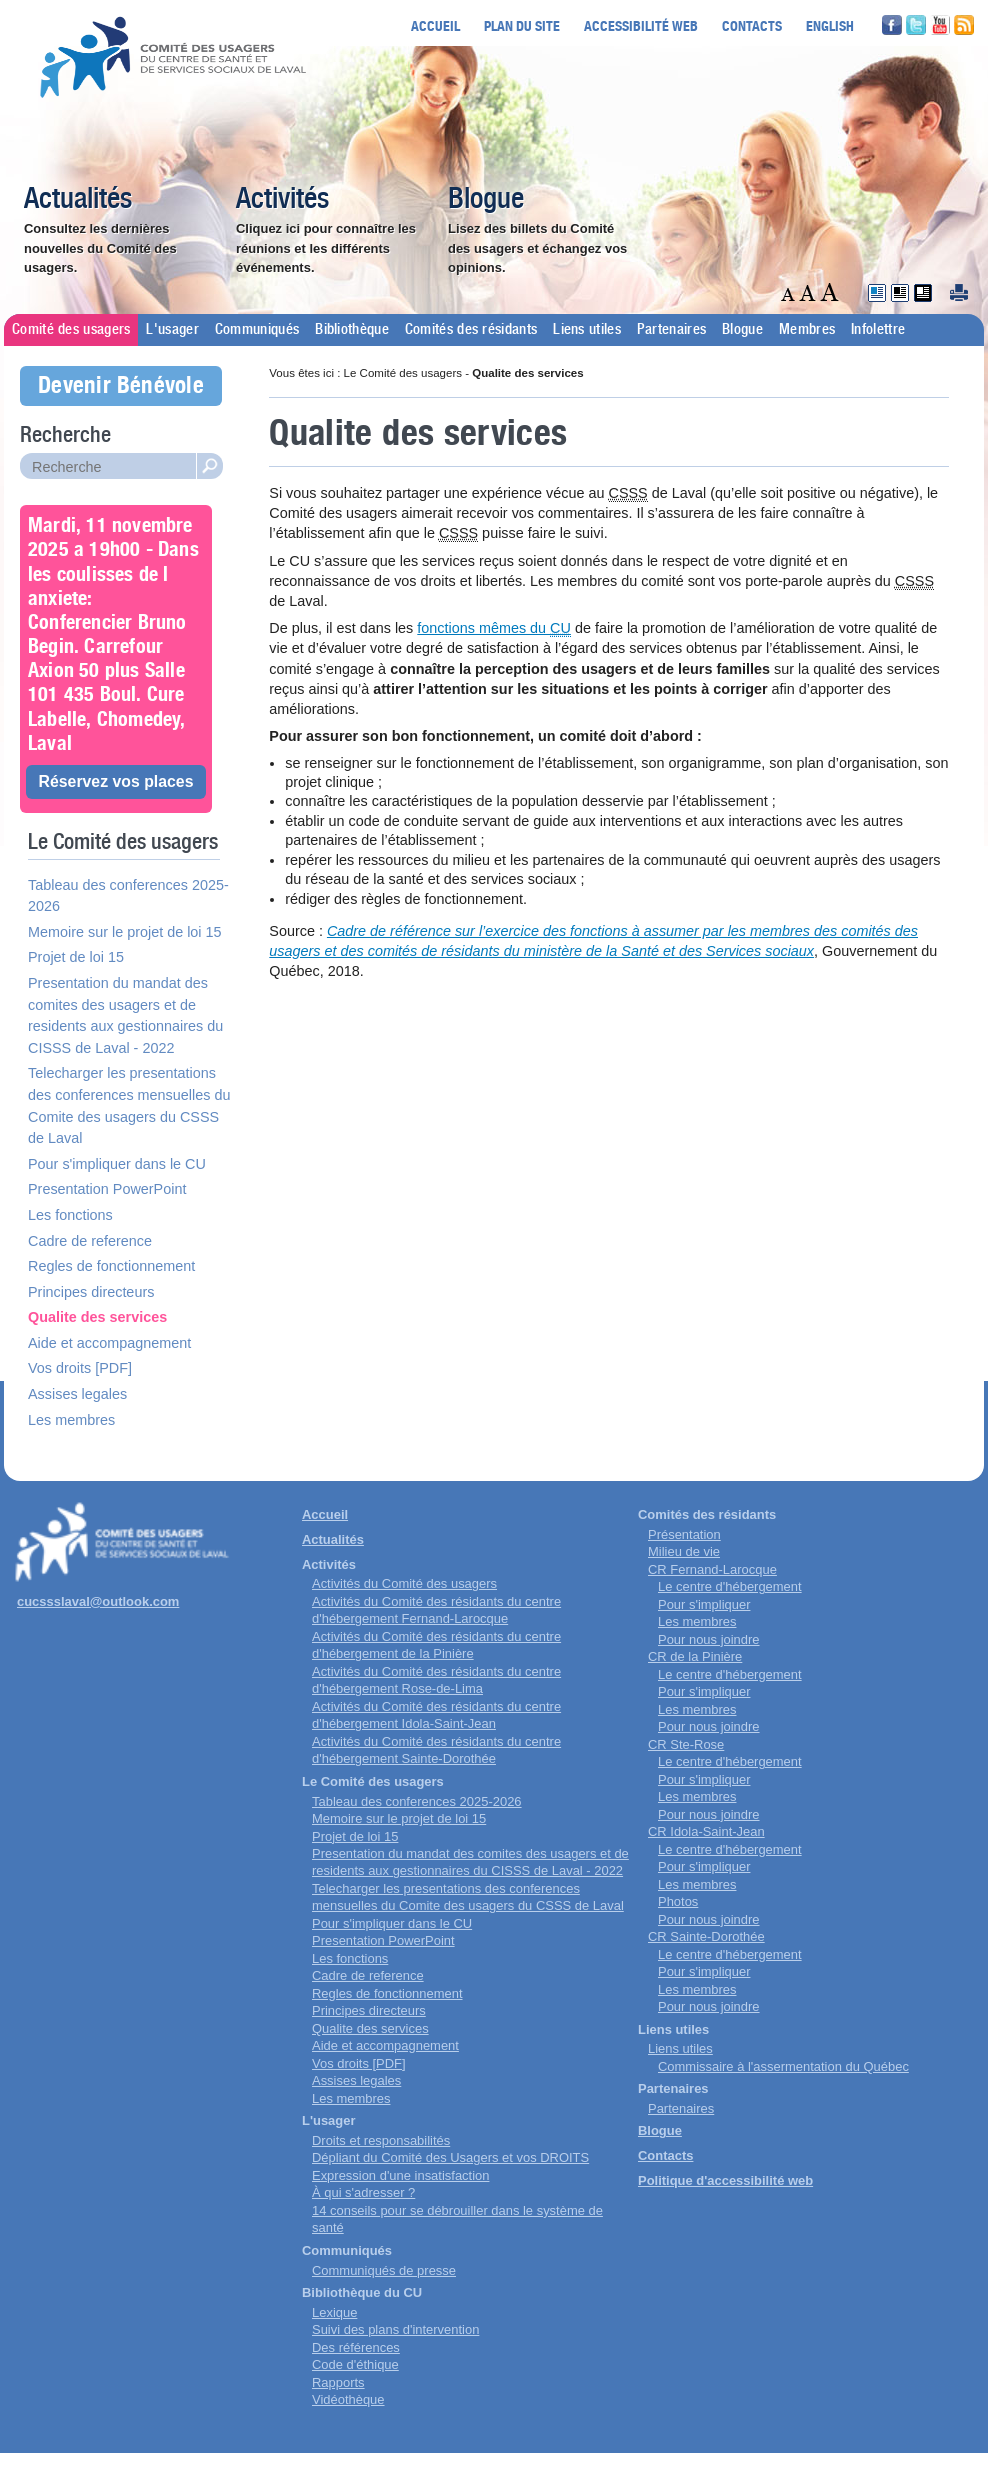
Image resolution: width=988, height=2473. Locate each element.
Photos (678, 1901)
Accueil (435, 25)
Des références (356, 2347)
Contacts (752, 25)
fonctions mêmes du (494, 628)
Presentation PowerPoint (107, 1189)
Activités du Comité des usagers (404, 1583)
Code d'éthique (355, 2364)
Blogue (486, 200)
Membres (807, 330)
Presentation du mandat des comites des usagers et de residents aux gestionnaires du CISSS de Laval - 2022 (125, 1015)
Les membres (71, 1420)
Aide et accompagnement (109, 1343)
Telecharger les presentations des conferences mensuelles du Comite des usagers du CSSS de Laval (129, 1105)
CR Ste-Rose (686, 1744)
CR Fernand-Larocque (712, 1569)
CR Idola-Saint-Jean (706, 1831)
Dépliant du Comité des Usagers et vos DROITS (450, 2157)
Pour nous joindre (709, 1639)
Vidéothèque (348, 2399)
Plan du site (522, 25)
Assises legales (77, 1394)
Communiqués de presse (384, 2270)
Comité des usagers (71, 330)
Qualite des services (97, 1317)
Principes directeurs (91, 1292)
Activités (282, 200)
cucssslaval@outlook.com (98, 1601)
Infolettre (878, 330)
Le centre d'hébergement (730, 1586)
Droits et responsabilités (381, 2140)
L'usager (172, 330)
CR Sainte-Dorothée (706, 1936)
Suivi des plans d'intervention (395, 2329)
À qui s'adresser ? (363, 2192)
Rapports (338, 2382)
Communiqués (257, 330)
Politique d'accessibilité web (725, 2180)
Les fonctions (70, 1215)
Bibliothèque (352, 330)
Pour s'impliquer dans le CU (117, 1164)
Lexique (334, 2312)
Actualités (78, 200)
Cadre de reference (90, 1241)
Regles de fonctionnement (111, 1266)
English (830, 25)
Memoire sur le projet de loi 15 (125, 932)
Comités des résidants (471, 330)
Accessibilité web (641, 25)
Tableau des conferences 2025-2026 (128, 896)
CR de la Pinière (695, 1656)
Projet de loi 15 (76, 957)
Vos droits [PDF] (80, 1368)
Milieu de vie (684, 1551)
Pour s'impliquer (704, 1604)
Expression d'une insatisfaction (400, 2175)
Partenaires (671, 330)
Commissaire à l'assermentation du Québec (783, 2066)
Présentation (684, 1534)
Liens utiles (587, 330)
